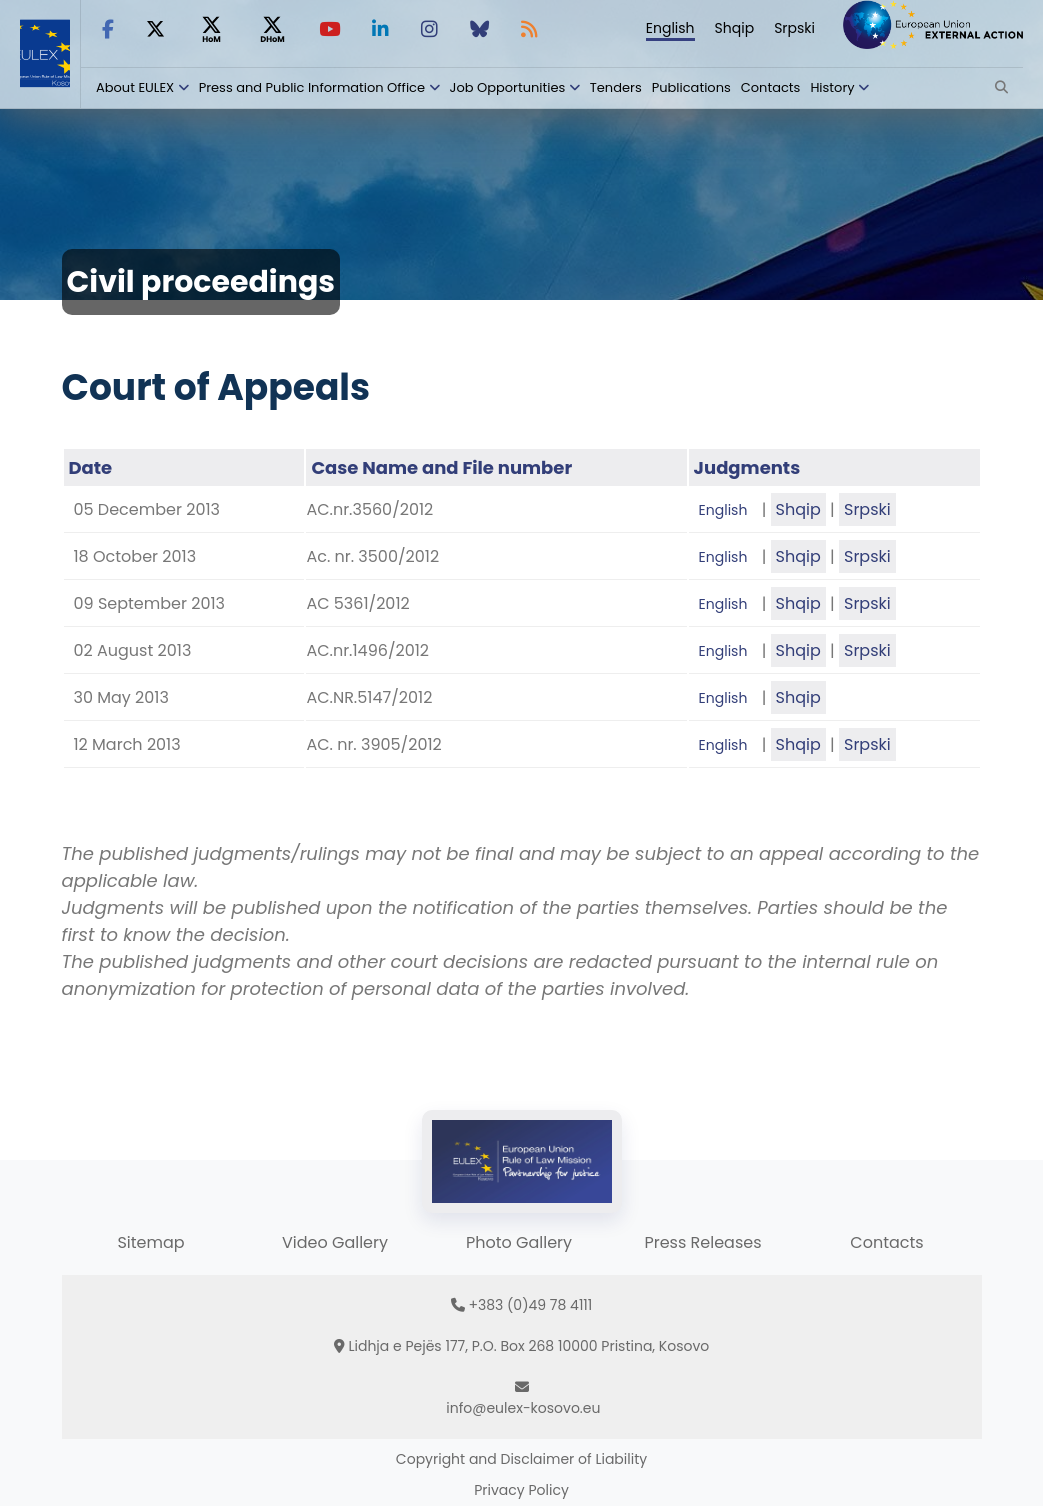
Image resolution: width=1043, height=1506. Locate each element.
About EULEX (135, 87)
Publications (691, 87)
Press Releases (702, 1242)
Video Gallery (335, 1242)
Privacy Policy (521, 1490)
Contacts (771, 87)
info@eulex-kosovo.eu (523, 1408)
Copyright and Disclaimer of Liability (521, 1459)
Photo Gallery (519, 1242)
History (832, 87)
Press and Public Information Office (312, 87)
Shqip (735, 28)
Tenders (616, 87)
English (670, 28)
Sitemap (150, 1242)
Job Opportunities (508, 87)
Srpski (794, 28)
